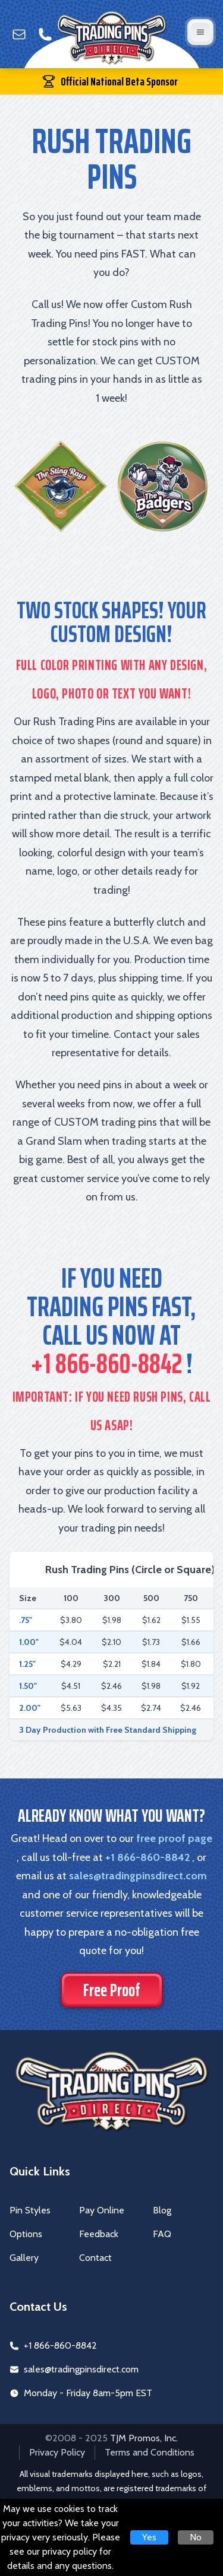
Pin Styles (30, 2210)
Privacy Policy (57, 2452)
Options (26, 2234)
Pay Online (101, 2210)
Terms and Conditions (149, 2452)
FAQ (162, 2234)
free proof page (174, 1838)
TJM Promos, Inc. (144, 2438)
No (196, 2537)
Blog (162, 2210)
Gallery (24, 2257)
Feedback (98, 2234)
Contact (95, 2257)
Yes (149, 2537)
